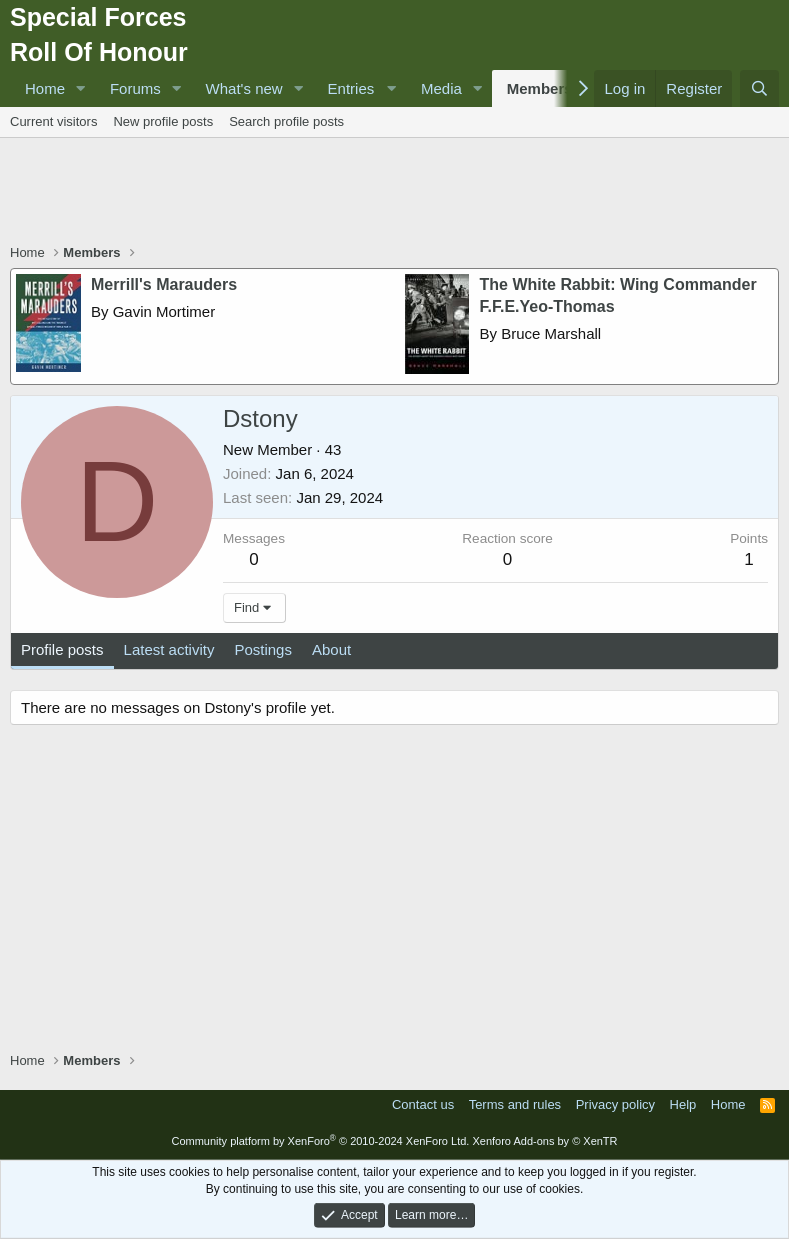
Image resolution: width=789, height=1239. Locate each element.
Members (540, 88)
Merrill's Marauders (164, 284)
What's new (244, 88)
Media (441, 88)
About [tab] (331, 649)
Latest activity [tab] (169, 649)
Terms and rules (515, 1104)
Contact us (423, 1104)
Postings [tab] (263, 649)
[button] (81, 88)
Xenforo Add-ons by (544, 1141)
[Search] (759, 88)
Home (45, 88)
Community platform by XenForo (320, 1141)
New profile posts (163, 121)
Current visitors (53, 121)
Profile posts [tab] (62, 649)
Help (683, 1104)
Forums (135, 88)
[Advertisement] (395, 193)
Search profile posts (286, 121)
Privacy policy (615, 1104)
